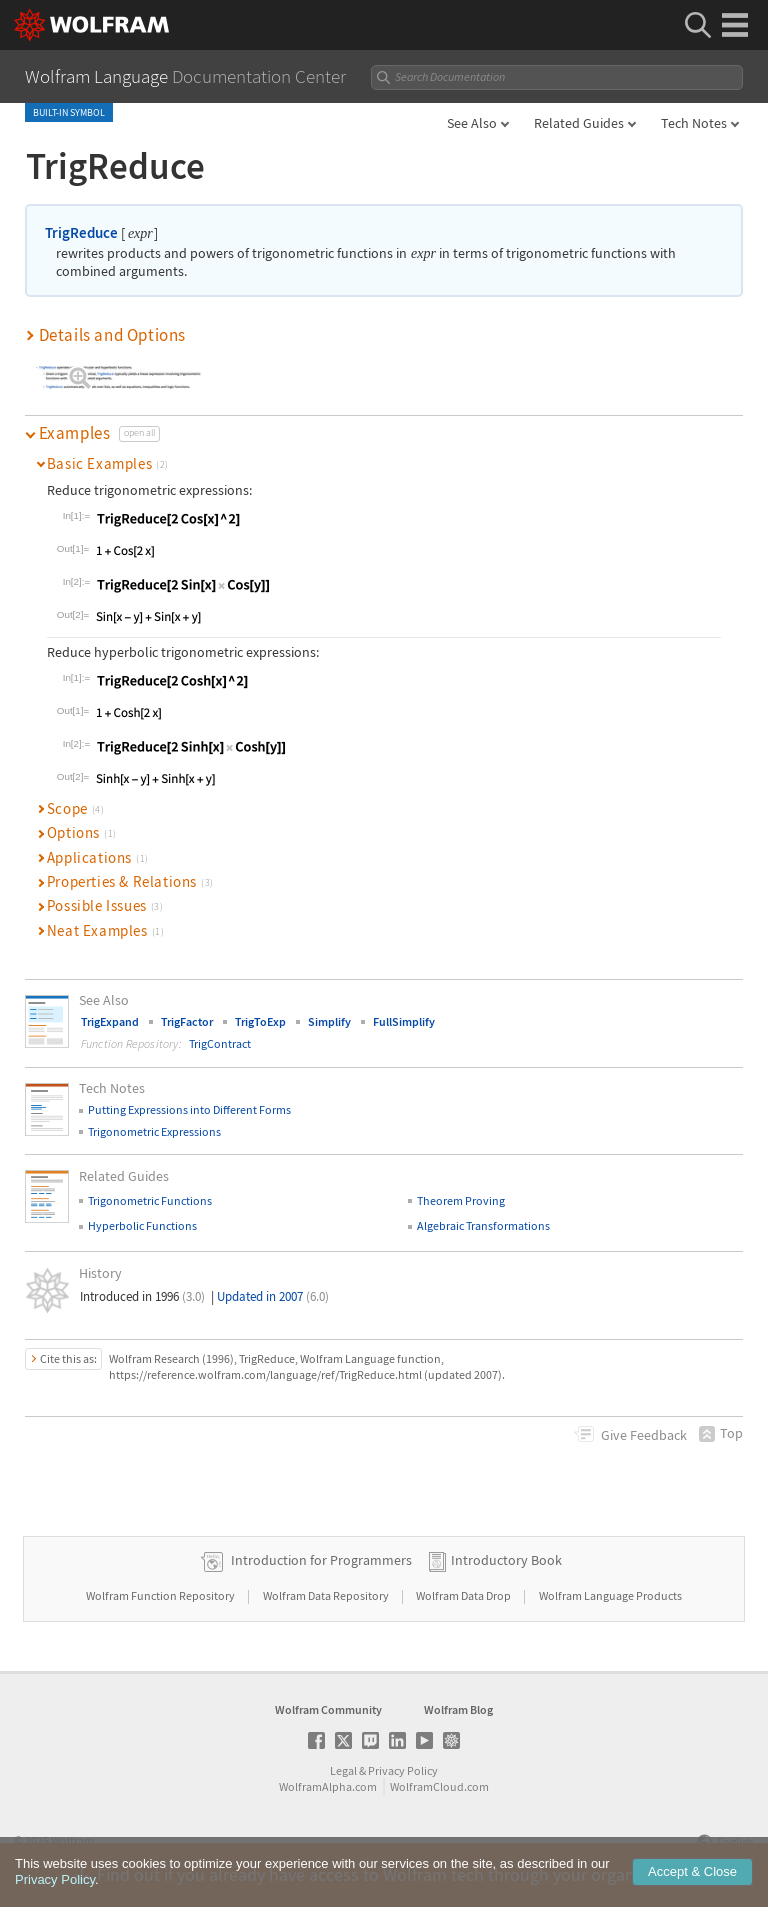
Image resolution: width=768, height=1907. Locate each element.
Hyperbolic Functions (142, 1225)
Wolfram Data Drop (464, 1595)
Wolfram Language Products (610, 1595)
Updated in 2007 (273, 1296)
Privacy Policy (403, 1770)
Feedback (644, 1435)
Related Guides (579, 123)
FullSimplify (404, 1021)
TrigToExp (260, 1021)
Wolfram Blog (458, 1709)
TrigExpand (110, 1021)
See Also (472, 123)
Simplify (329, 1021)
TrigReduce (81, 232)
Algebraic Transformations (483, 1225)
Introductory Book (506, 1560)
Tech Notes (694, 123)
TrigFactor (187, 1021)
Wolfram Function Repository (161, 1595)
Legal (343, 1770)
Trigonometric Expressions (154, 1131)
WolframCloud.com (439, 1786)
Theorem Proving (461, 1200)
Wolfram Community (328, 1709)
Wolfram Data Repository (327, 1595)
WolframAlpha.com (328, 1786)
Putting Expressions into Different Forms (189, 1109)
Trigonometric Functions (150, 1200)
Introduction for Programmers (321, 1560)
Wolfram (72, 1840)
